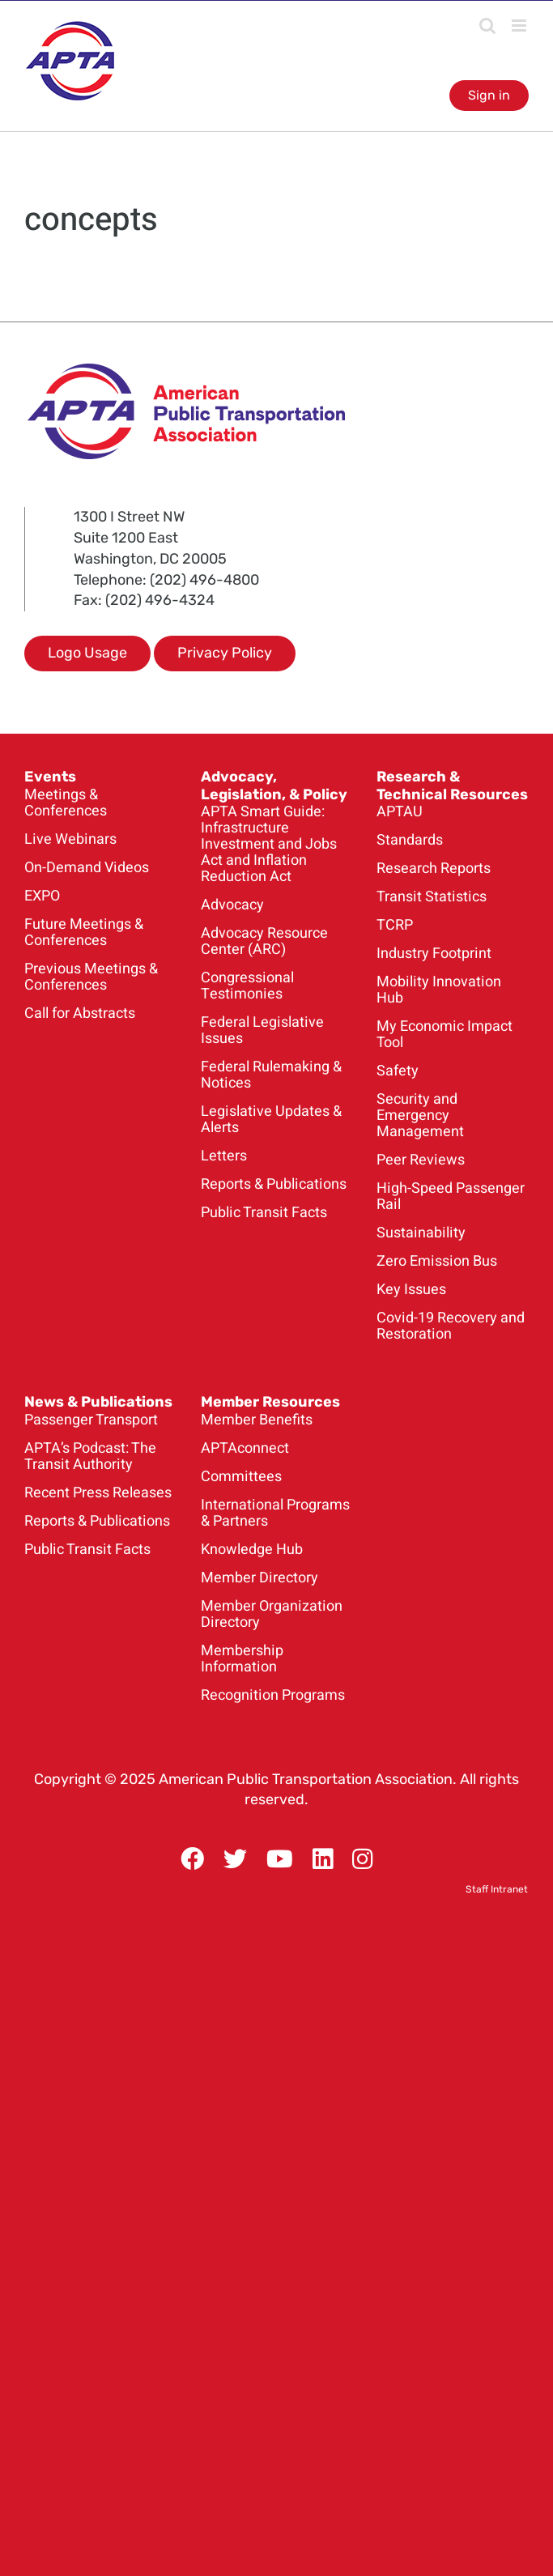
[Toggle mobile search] (487, 25)
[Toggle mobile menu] (520, 25)
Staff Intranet (497, 1889)
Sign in (489, 95)
